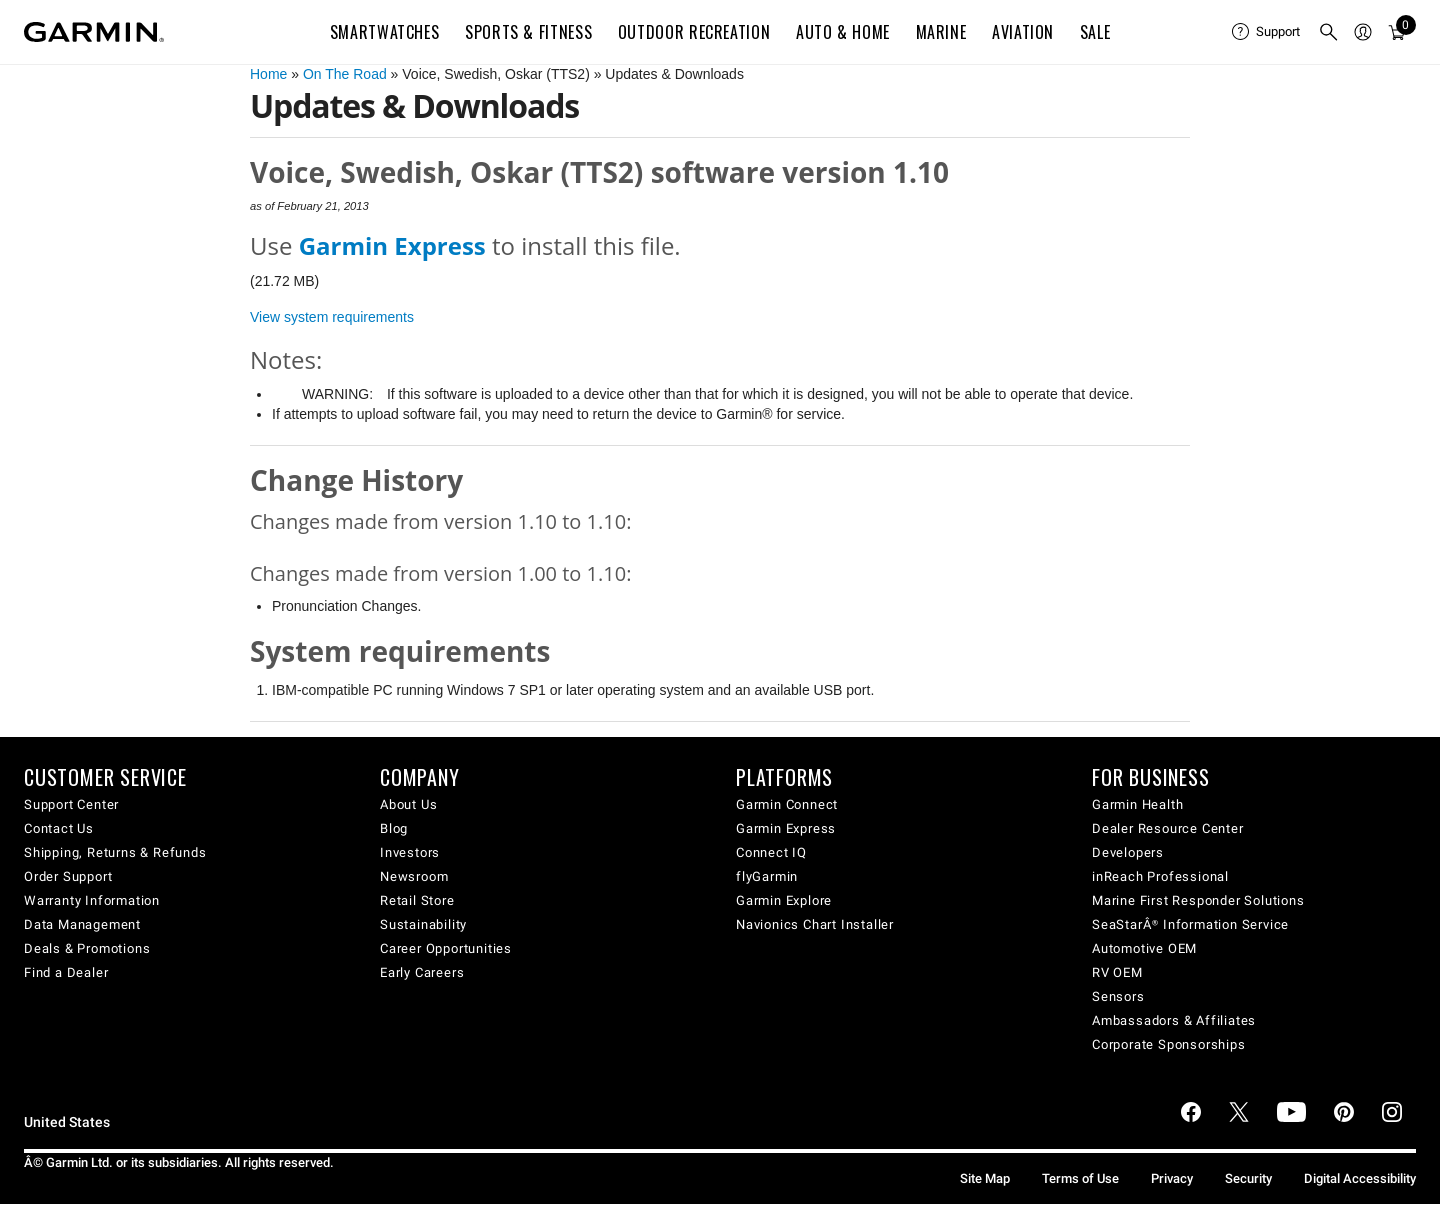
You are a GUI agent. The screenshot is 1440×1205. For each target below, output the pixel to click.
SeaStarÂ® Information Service (1190, 924)
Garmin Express (786, 828)
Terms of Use (1080, 1178)
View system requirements (332, 317)
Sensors (1118, 996)
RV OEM (1117, 972)
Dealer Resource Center (1168, 828)
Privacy (1172, 1178)
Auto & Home (843, 32)
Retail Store (417, 900)
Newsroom (414, 876)
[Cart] (1397, 32)
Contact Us (59, 828)
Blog (394, 828)
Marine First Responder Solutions (1198, 900)
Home (268, 74)
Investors (410, 852)
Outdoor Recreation (694, 32)
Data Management (82, 924)
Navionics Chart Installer (815, 924)
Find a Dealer (66, 972)
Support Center (71, 804)
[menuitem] (1267, 32)
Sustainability (423, 924)
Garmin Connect (787, 804)
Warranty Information (92, 900)
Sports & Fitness (528, 32)
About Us (408, 804)
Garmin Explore (784, 900)
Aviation (1023, 32)
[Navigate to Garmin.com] (94, 32)
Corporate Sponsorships (1169, 1044)
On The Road (345, 74)
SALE (1095, 32)
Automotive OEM (1144, 948)
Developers (1128, 852)
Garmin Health (1137, 804)
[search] (1329, 32)
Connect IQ (771, 852)
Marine (941, 32)
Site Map (985, 1178)
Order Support (68, 876)
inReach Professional (1160, 876)
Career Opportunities (446, 948)
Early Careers (422, 972)
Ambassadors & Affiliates (1174, 1020)
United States (67, 1122)
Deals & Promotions (87, 948)
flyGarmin (767, 876)
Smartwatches (385, 32)
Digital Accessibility (1360, 1178)
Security (1248, 1178)
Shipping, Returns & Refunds (115, 852)
